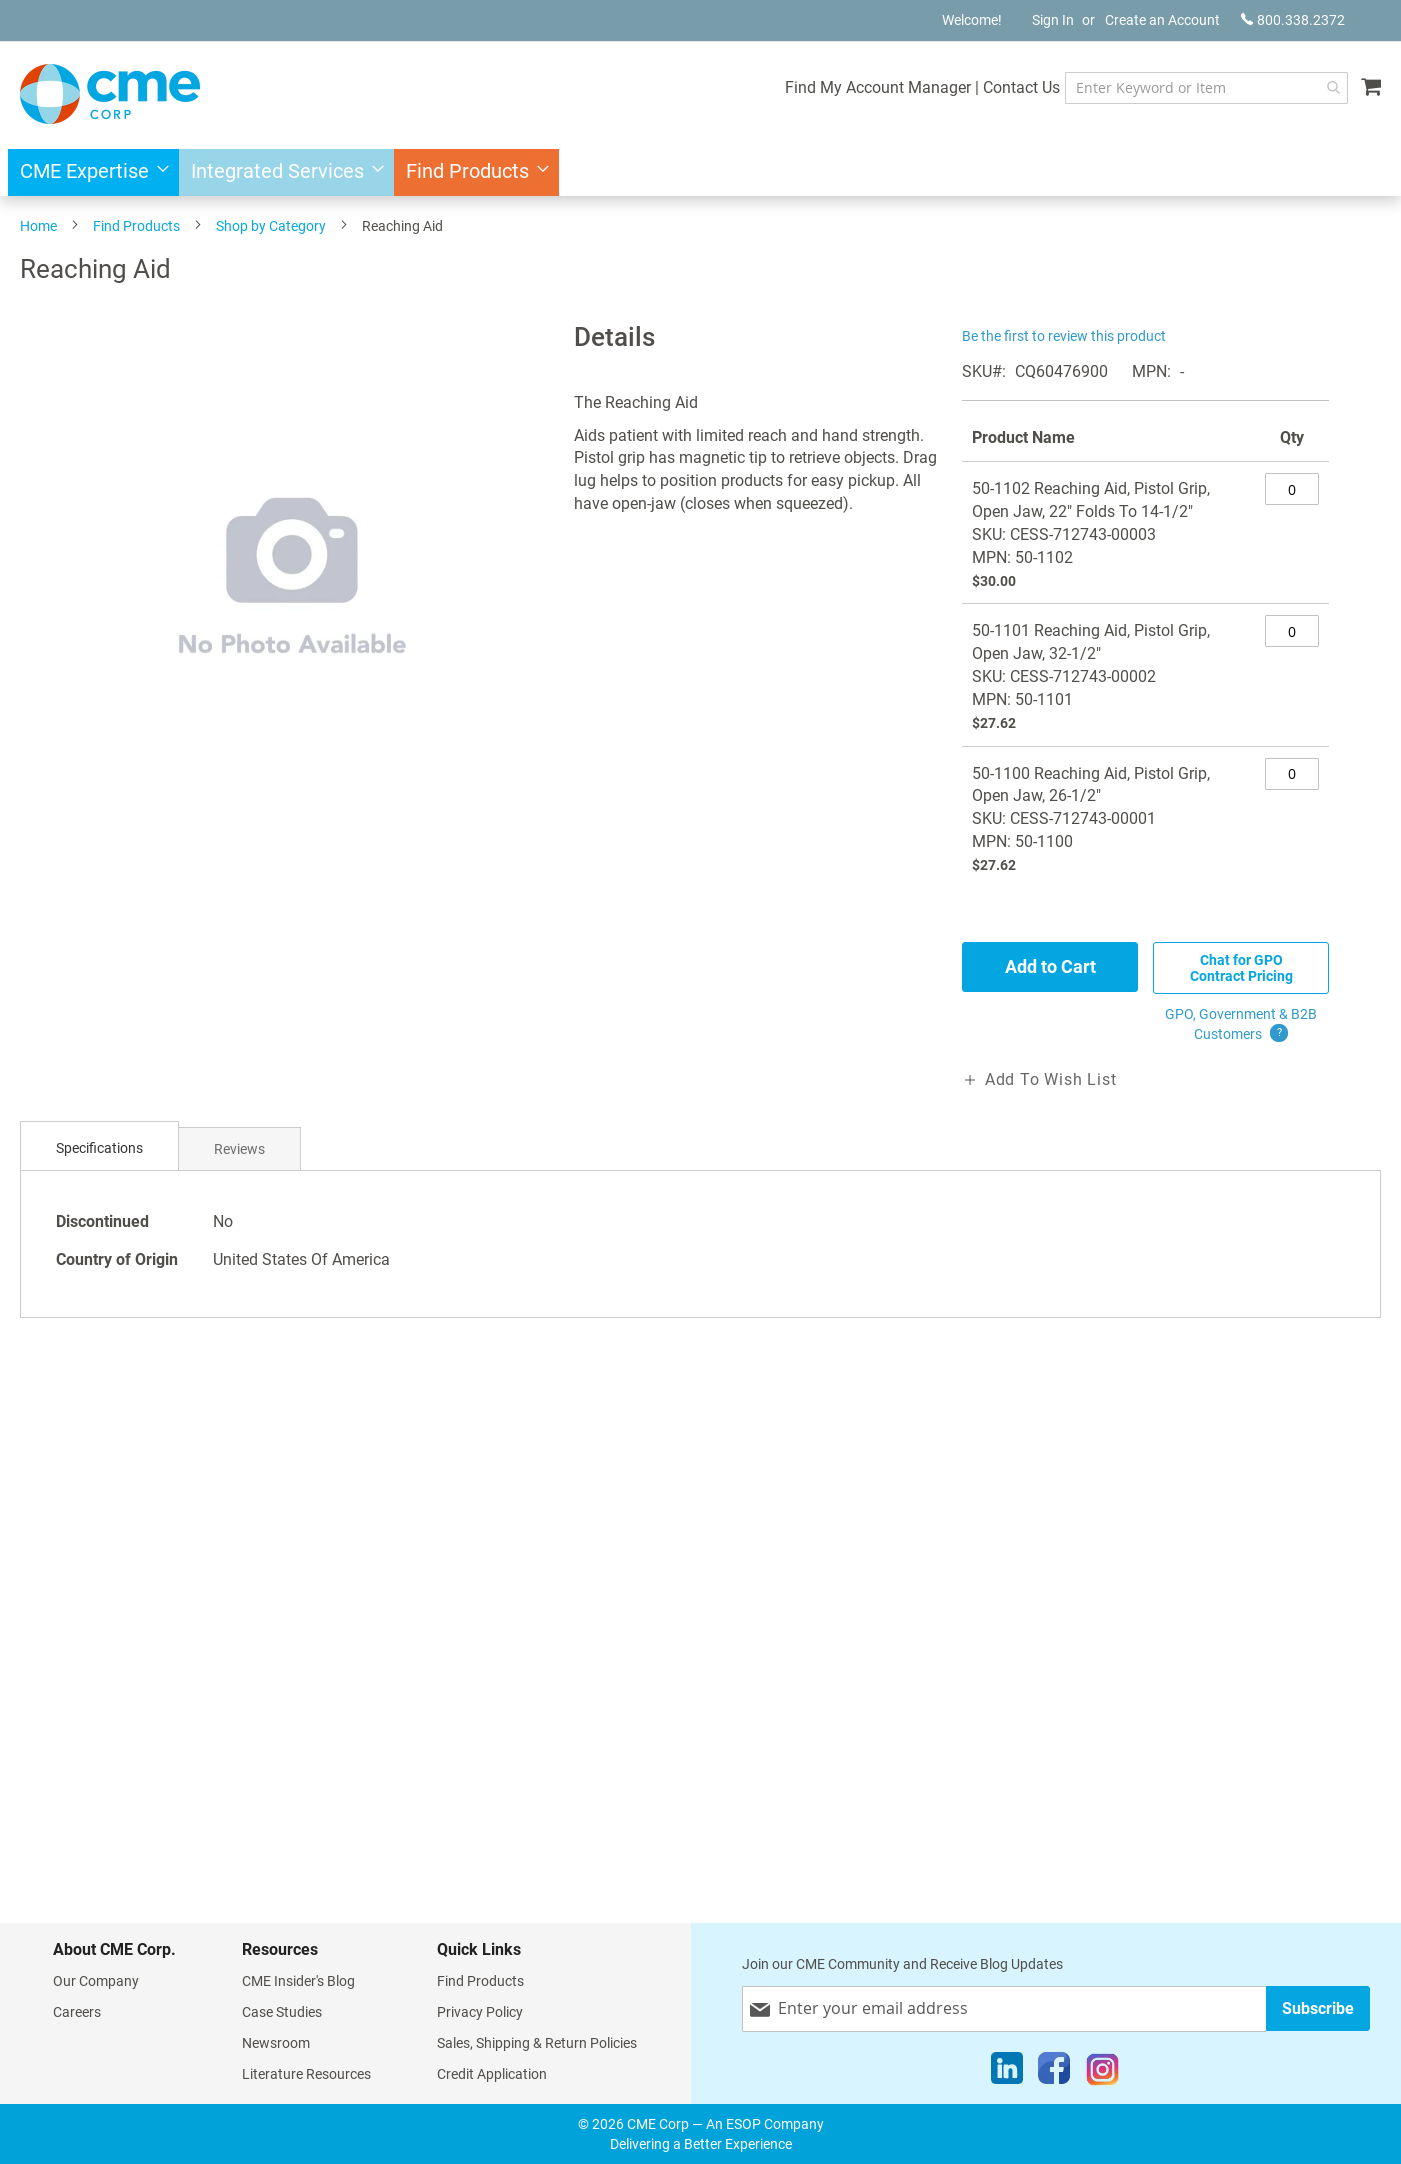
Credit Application (492, 2074)
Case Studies (282, 2012)
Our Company (96, 1981)
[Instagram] (1102, 2073)
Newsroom (276, 2043)
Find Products (136, 226)
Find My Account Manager (878, 87)
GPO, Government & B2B (1241, 1025)
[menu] (700, 172)
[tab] (99, 1148)
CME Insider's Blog (298, 1981)
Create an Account (1162, 20)
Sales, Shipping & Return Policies (537, 2043)
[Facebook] (1054, 2073)
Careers (77, 2012)
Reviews (239, 1149)
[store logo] (110, 94)
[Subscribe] (1318, 2008)
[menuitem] (88, 172)
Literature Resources (306, 2074)
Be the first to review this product (1064, 336)
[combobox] (1206, 88)
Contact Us (1021, 87)
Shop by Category (271, 226)
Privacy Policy (480, 2012)
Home (38, 226)
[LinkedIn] (1007, 2073)
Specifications (99, 1148)
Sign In (1053, 20)
